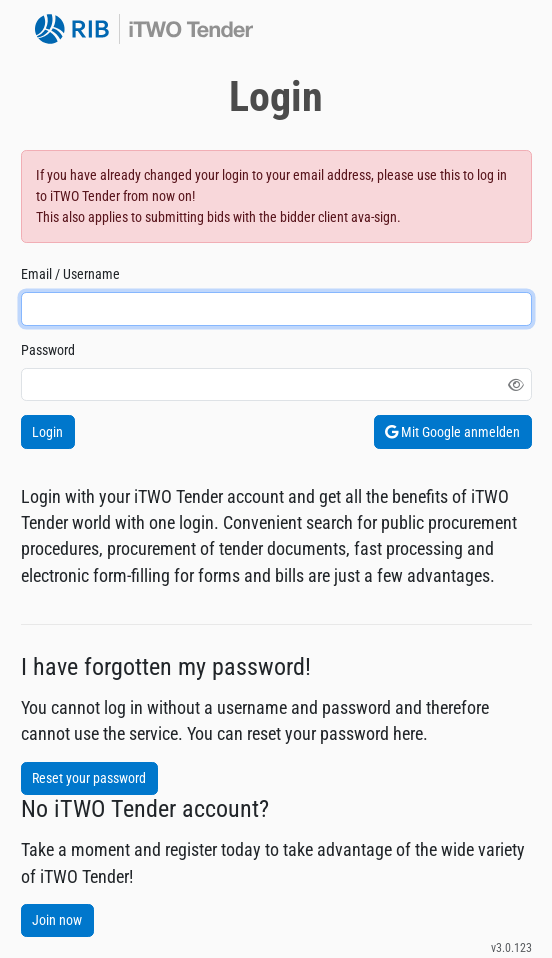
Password (48, 350)
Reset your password (89, 778)
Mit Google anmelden (452, 432)
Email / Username (70, 274)
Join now (57, 920)
